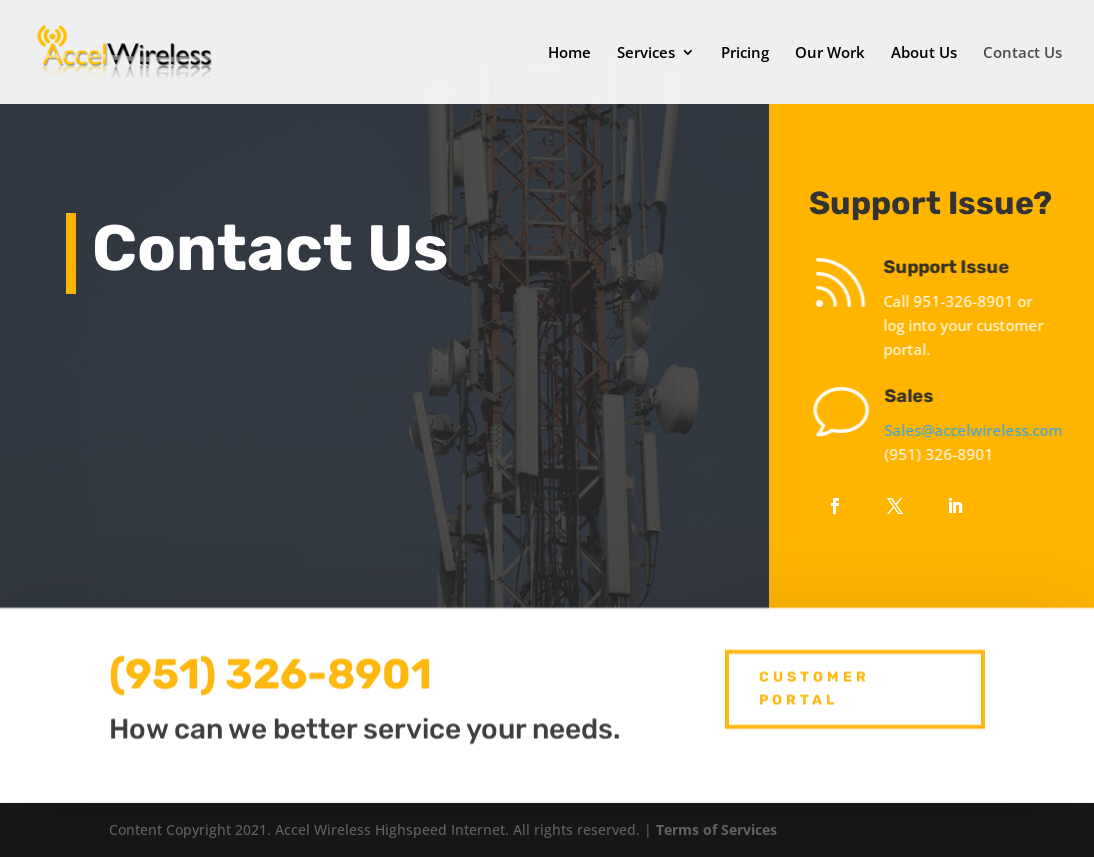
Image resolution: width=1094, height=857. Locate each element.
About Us (924, 53)
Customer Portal (814, 680)
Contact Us (1022, 53)
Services (646, 53)
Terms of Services (716, 829)
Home (569, 53)
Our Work (830, 53)
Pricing (745, 53)
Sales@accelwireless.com (984, 430)
